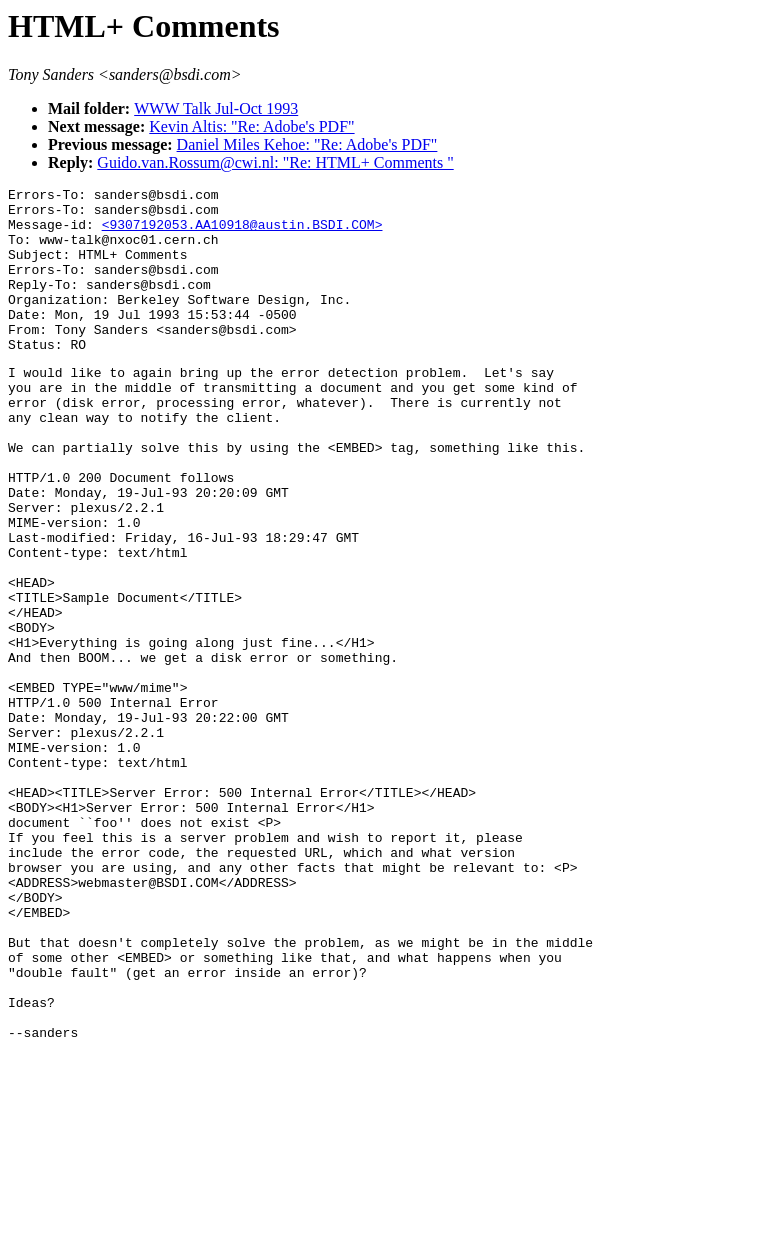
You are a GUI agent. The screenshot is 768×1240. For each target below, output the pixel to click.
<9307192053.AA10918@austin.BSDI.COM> (242, 233)
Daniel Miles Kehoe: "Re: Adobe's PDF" (307, 144)
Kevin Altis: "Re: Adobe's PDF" (251, 126)
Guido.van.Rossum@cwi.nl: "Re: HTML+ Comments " (275, 162)
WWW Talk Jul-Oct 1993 (216, 108)
